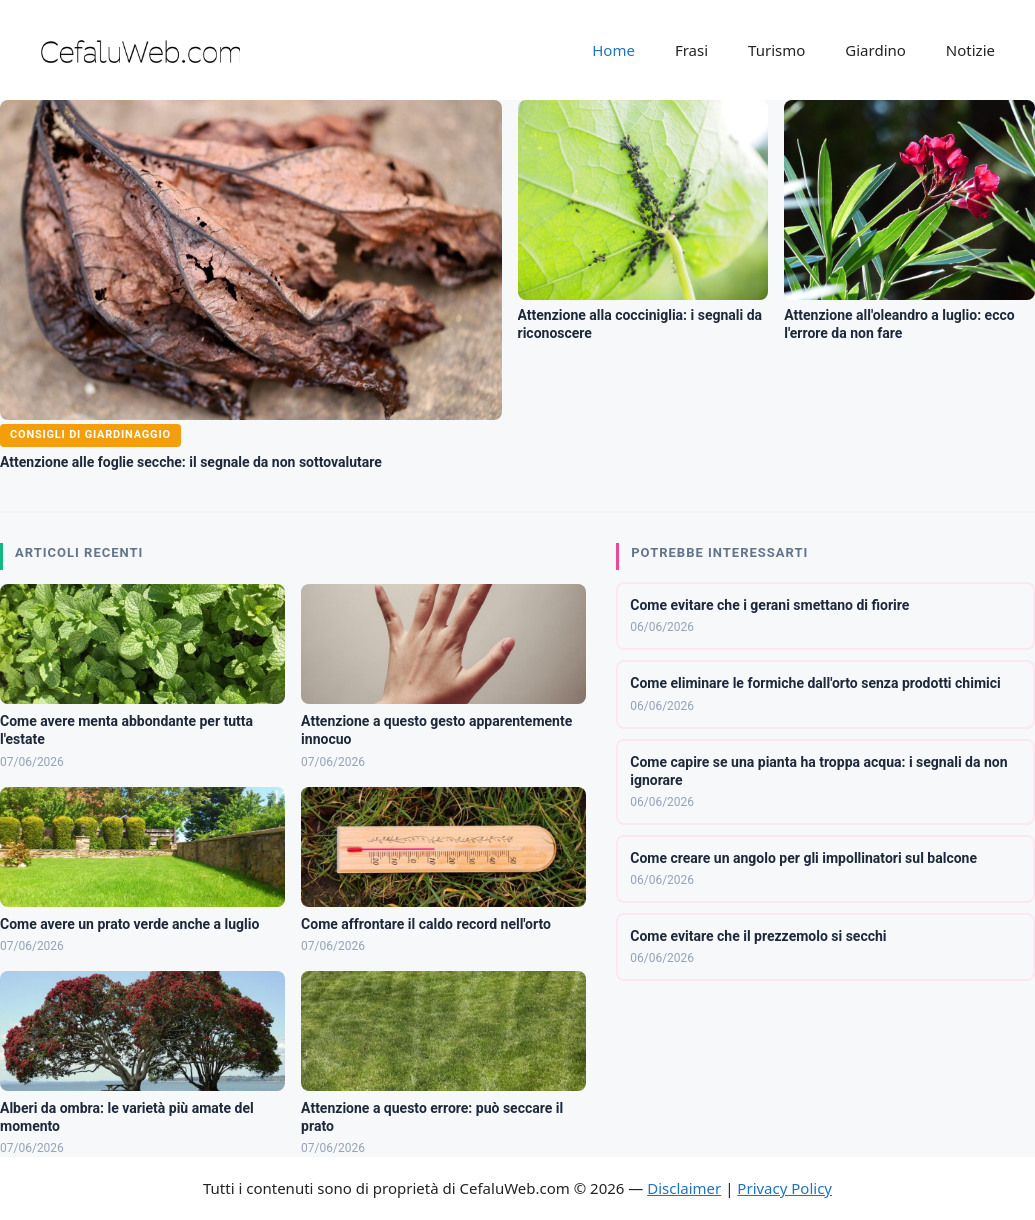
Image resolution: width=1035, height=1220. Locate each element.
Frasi (691, 50)
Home (613, 50)
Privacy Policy (784, 1188)
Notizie (970, 50)
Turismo (776, 50)
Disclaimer (684, 1188)
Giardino (875, 50)
